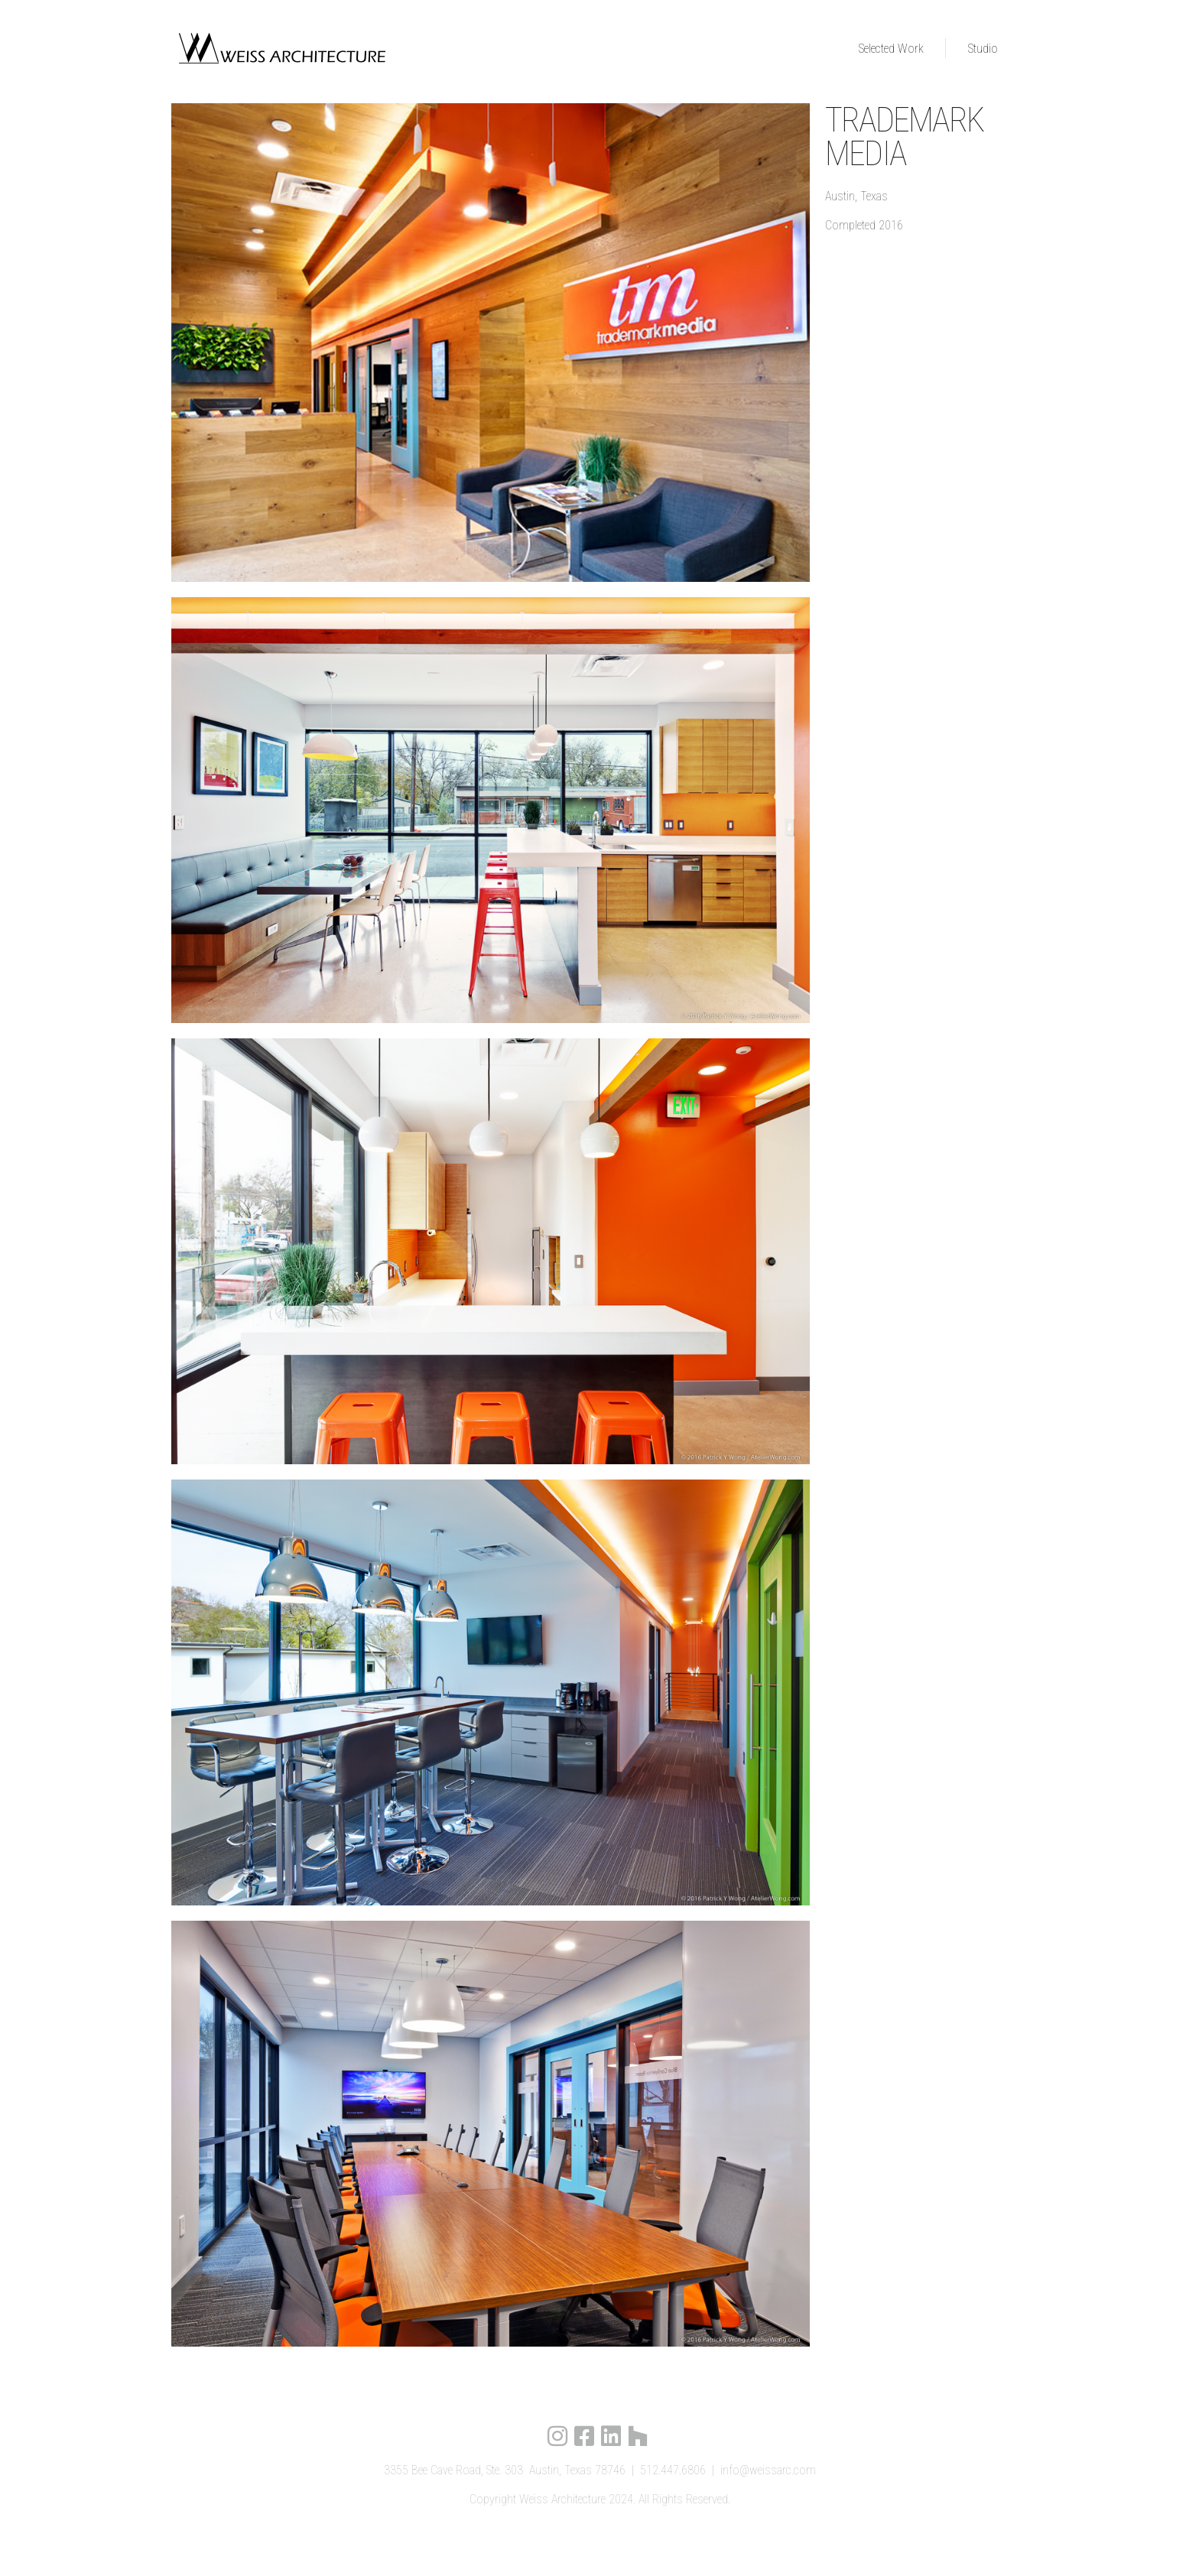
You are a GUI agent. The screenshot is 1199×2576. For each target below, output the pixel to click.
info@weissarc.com (768, 2470)
